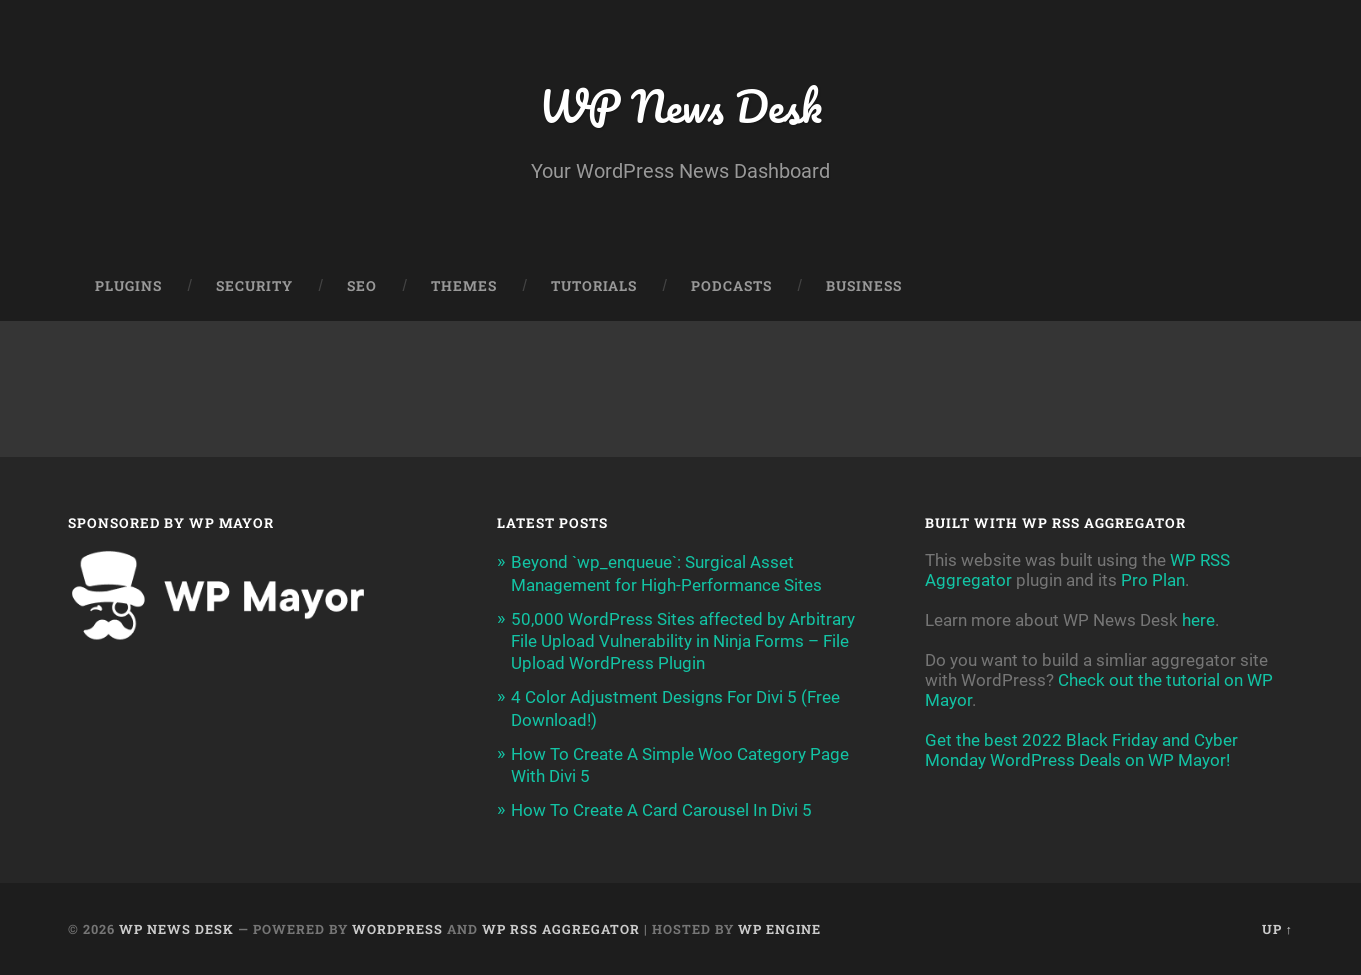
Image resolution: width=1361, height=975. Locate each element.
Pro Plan (1153, 580)
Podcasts (731, 286)
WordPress (397, 929)
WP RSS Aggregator (561, 929)
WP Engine (779, 929)
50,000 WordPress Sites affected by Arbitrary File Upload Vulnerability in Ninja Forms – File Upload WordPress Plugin (683, 641)
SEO (362, 286)
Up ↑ (1277, 929)
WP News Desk (680, 105)
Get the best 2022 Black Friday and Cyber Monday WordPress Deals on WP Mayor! (1081, 750)
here (1198, 620)
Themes (464, 286)
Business (864, 286)
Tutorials (594, 286)
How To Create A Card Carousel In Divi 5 (661, 810)
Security (254, 286)
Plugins (128, 286)
